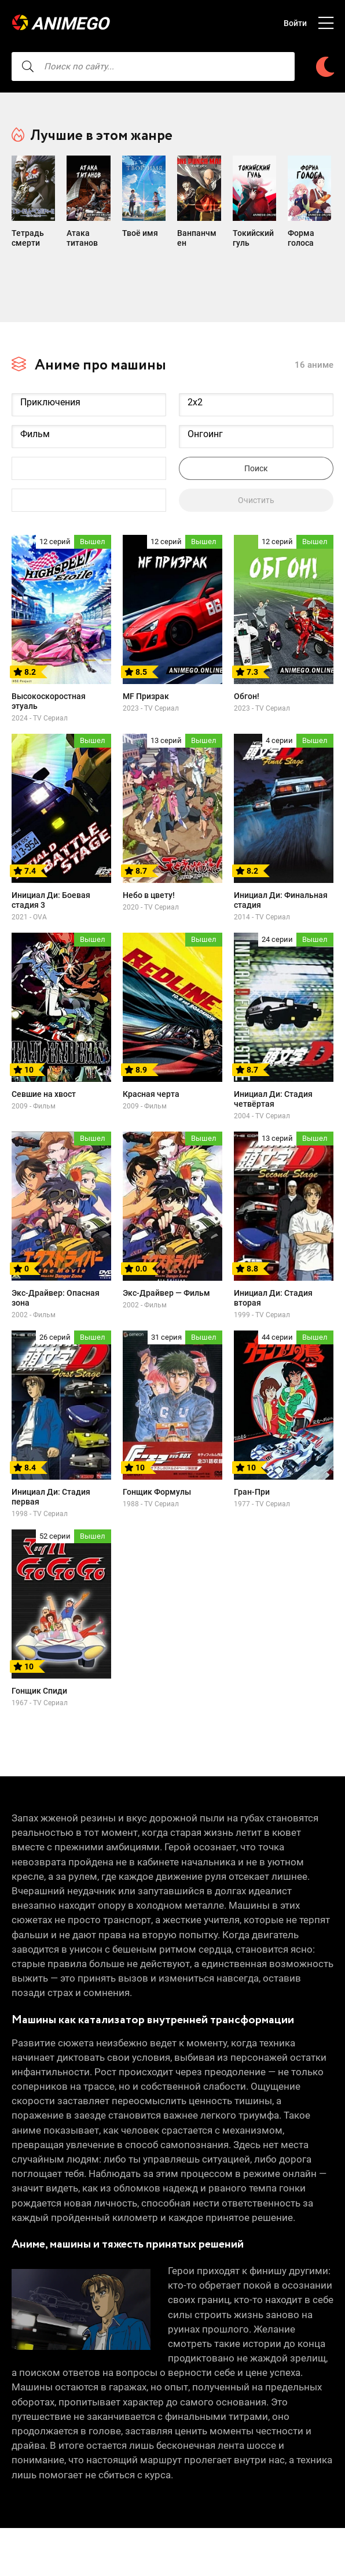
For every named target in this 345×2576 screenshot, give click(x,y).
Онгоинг (256, 422)
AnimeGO (72, 23)
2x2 (256, 391)
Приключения (88, 391)
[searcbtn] (28, 66)
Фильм (88, 422)
